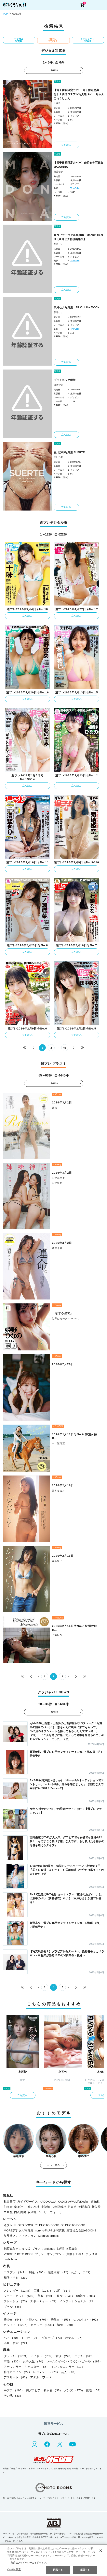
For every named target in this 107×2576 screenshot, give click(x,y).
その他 (13, 2395)
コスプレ (15, 2272)
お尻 (63, 2290)
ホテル (74, 2337)
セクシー (43, 2324)
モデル (85, 2356)
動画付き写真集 (67, 2248)
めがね (81, 2272)
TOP (5, 13)
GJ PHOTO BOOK (72, 2225)
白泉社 (8, 2212)
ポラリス (91, 2254)
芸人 (69, 2372)
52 (64, 1047)
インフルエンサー (68, 2366)
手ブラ (14, 2390)
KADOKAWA (47, 2201)
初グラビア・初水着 (44, 2390)
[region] (53, 2560)
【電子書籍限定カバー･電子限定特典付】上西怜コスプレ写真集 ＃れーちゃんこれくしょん (79, 94)
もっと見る (53, 2165)
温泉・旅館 (17, 2343)
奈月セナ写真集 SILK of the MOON (77, 307)
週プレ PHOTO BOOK (18, 2225)
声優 (12, 2361)
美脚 (46, 2296)
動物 (94, 2390)
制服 (37, 2272)
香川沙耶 (58, 457)
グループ (53, 2337)
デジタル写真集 (18, 40)
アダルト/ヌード (41, 2377)
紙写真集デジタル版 (17, 2248)
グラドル (16, 2356)
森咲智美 (58, 384)
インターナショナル (78, 2301)
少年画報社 (58, 2206)
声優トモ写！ (75, 2254)
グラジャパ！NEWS (87, 40)
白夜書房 (20, 2212)
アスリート (16, 2377)
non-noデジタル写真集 (50, 2230)
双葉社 (32, 2212)
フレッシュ (16, 2301)
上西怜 (57, 103)
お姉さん (37, 2319)
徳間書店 (84, 2206)
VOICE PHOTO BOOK (18, 2254)
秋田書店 (10, 2201)
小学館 (45, 2206)
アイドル (42, 2356)
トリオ (30, 2337)
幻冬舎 (8, 2206)
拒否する (85, 2569)
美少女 (14, 2319)
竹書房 (72, 2206)
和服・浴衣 (17, 2277)
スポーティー (44, 2301)
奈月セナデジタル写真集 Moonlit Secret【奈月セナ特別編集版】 (78, 237)
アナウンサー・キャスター (26, 2366)
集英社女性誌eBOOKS (81, 2230)
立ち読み (66, 145)
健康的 (86, 2296)
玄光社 (95, 2201)
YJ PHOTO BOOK (47, 2225)
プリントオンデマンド (50, 2254)
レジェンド (46, 2372)
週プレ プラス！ (53, 40)
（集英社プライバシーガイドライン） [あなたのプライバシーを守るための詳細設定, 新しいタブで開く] (28, 2562)
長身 (65, 2296)
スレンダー (18, 2290)
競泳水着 (59, 2272)
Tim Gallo (75, 188)
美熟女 (61, 2319)
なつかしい (86, 2319)
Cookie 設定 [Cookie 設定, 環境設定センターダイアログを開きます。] (14, 2569)
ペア (12, 2337)
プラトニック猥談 (65, 380)
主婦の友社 (32, 2206)
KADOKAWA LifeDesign (73, 2201)
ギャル (13, 2306)
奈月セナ (58, 171)
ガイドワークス (27, 2201)
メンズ (74, 2390)
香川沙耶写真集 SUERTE (69, 452)
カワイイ (16, 2324)
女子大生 (34, 2361)
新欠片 (96, 2206)
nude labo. (11, 2259)
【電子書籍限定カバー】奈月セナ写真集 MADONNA (79, 164)
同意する (58, 2569)
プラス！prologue (43, 2248)
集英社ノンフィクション (20, 2235)
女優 (64, 2356)
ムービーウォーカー (51, 2212)
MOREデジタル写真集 (18, 2230)
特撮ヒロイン (18, 2372)
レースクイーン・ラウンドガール (74, 2361)
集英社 (18, 2206)
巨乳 (43, 2290)
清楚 (66, 2324)
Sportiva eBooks (48, 2235)
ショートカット (20, 2296)
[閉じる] (100, 2550)
